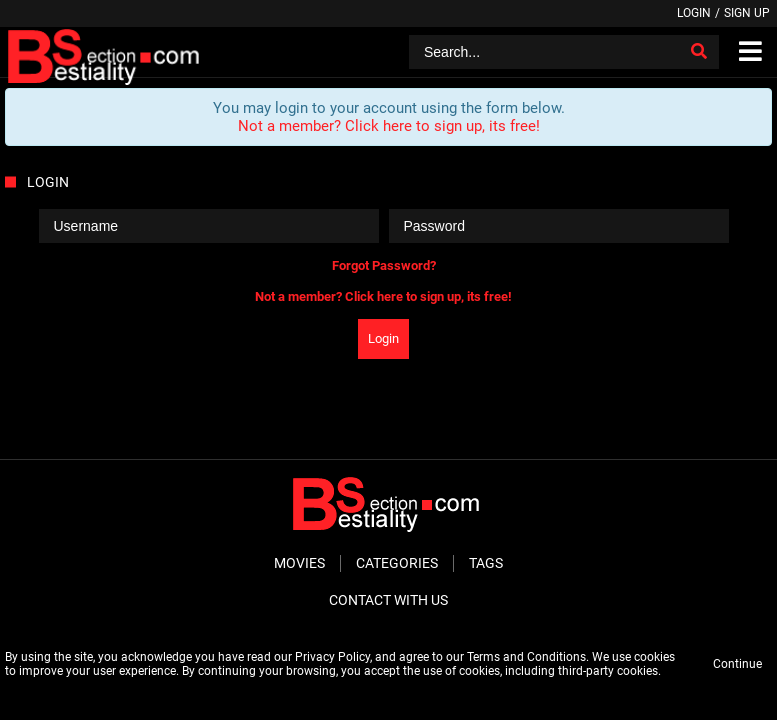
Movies (299, 563)
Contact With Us (388, 600)
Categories (397, 563)
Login (694, 13)
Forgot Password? (384, 265)
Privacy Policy (332, 657)
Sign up (747, 13)
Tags (486, 563)
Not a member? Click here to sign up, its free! (389, 126)
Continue (737, 664)
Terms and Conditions (526, 657)
